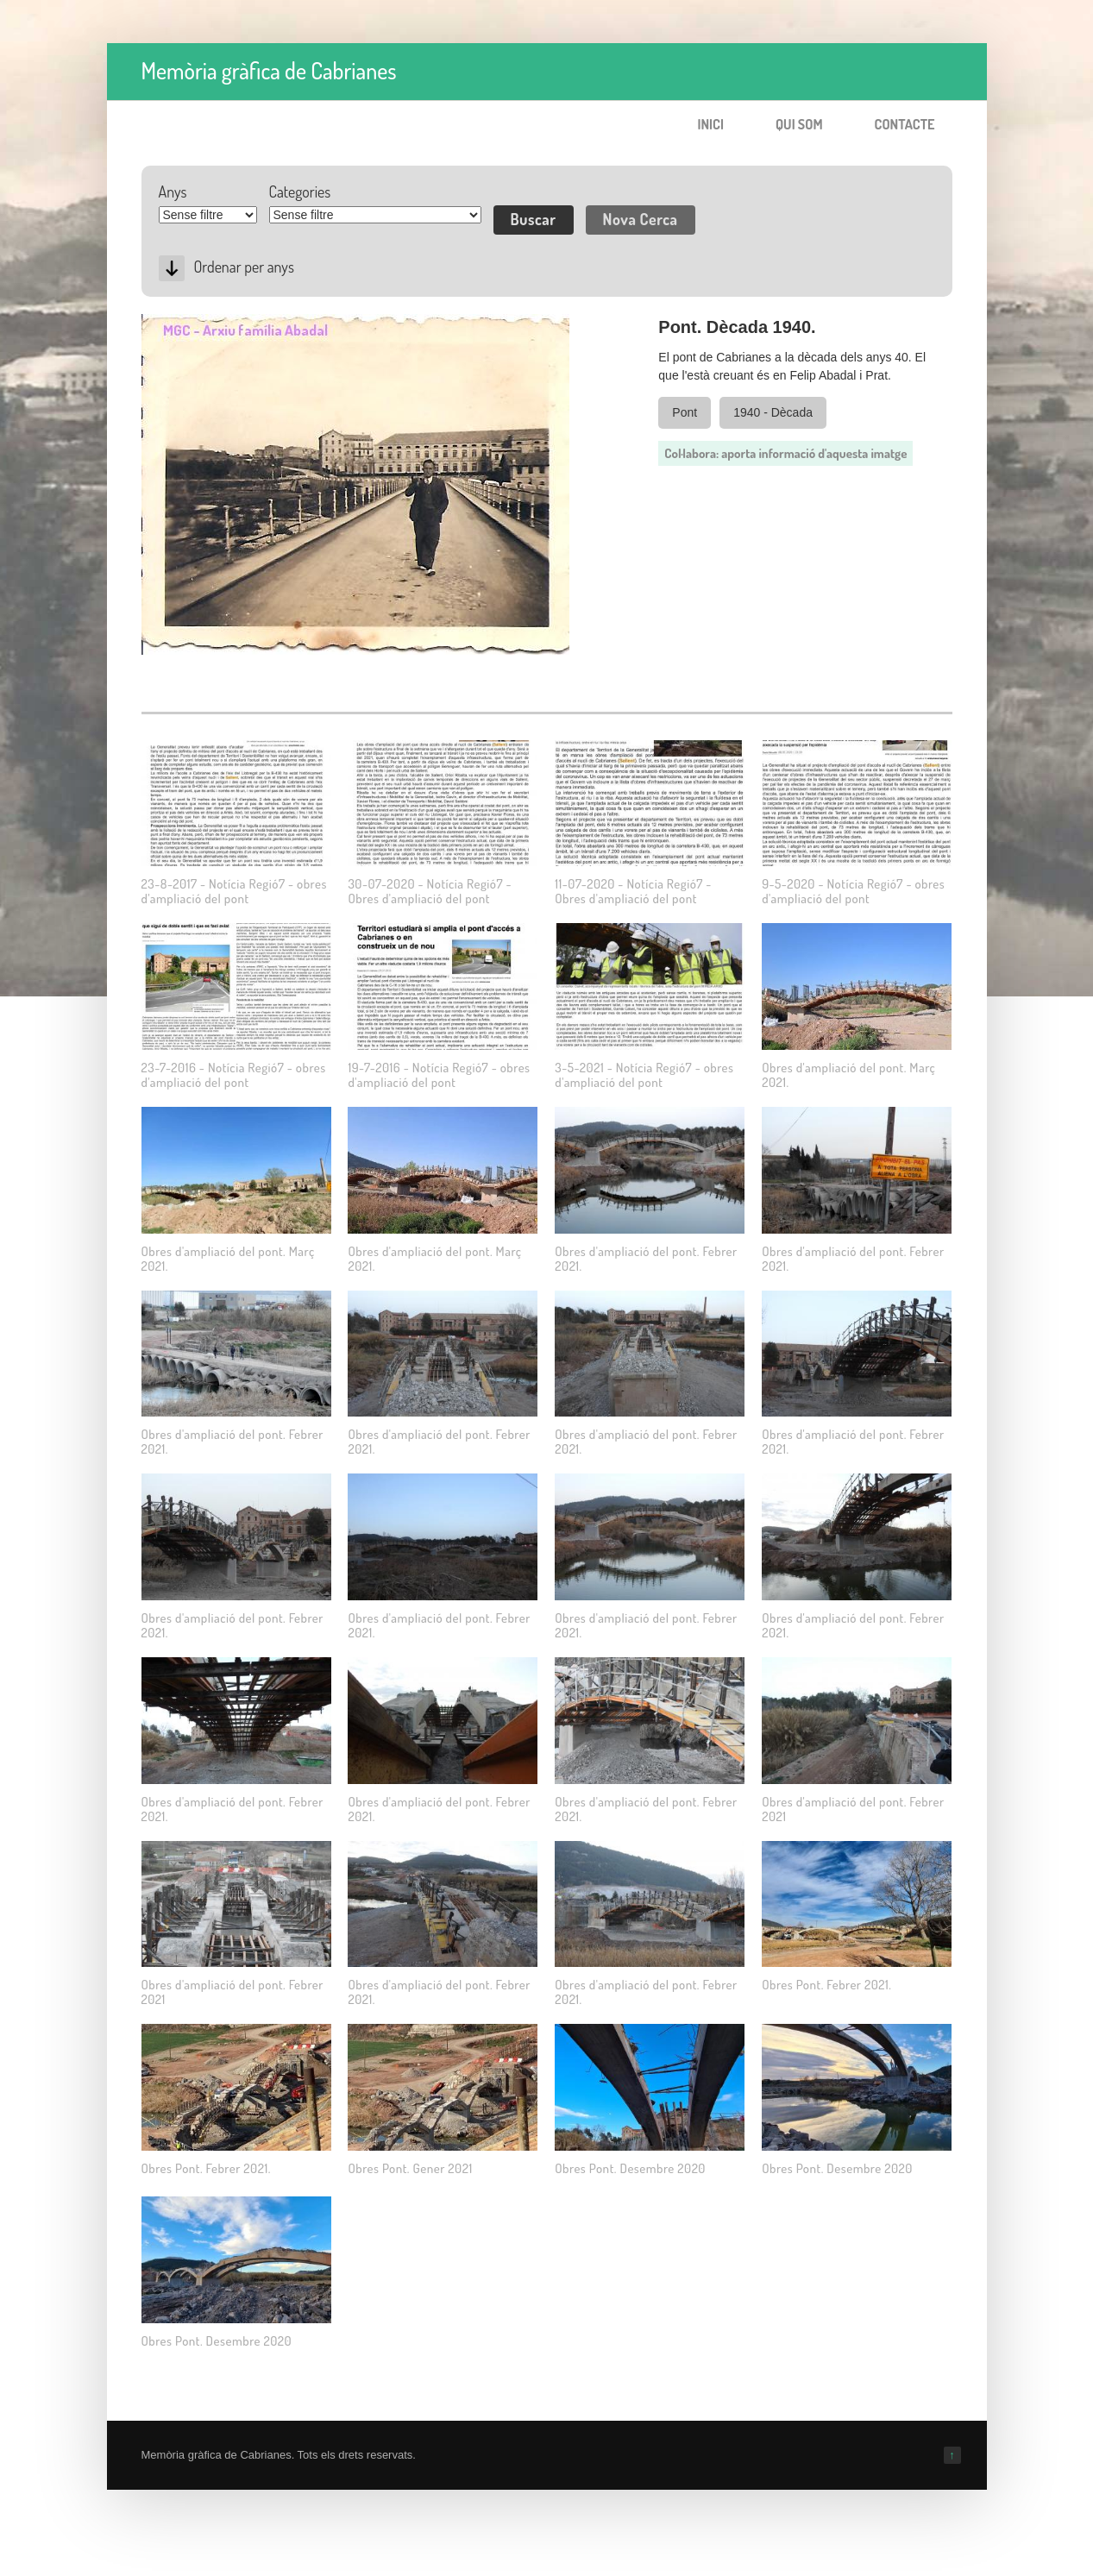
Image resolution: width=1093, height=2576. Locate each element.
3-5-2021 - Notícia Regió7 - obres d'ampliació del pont (644, 1075)
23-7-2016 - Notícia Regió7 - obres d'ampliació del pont (233, 1075)
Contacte (905, 124)
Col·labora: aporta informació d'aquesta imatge (785, 453)
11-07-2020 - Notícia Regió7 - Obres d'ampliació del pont (633, 891)
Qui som (799, 124)
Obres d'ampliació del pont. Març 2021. (848, 1075)
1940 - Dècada (773, 412)
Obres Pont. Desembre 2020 (630, 2168)
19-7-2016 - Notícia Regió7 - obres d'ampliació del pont (439, 1075)
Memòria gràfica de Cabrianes (269, 70)
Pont (684, 412)
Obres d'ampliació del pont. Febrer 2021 (853, 1809)
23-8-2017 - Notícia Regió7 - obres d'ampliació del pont (234, 891)
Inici (710, 124)
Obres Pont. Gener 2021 (410, 2168)
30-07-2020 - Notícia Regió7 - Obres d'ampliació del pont (430, 891)
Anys (173, 191)
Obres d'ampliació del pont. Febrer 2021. (646, 1258)
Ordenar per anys (244, 266)
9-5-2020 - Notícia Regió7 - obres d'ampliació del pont (853, 891)
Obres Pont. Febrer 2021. (826, 1984)
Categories (300, 191)
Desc (172, 268)
